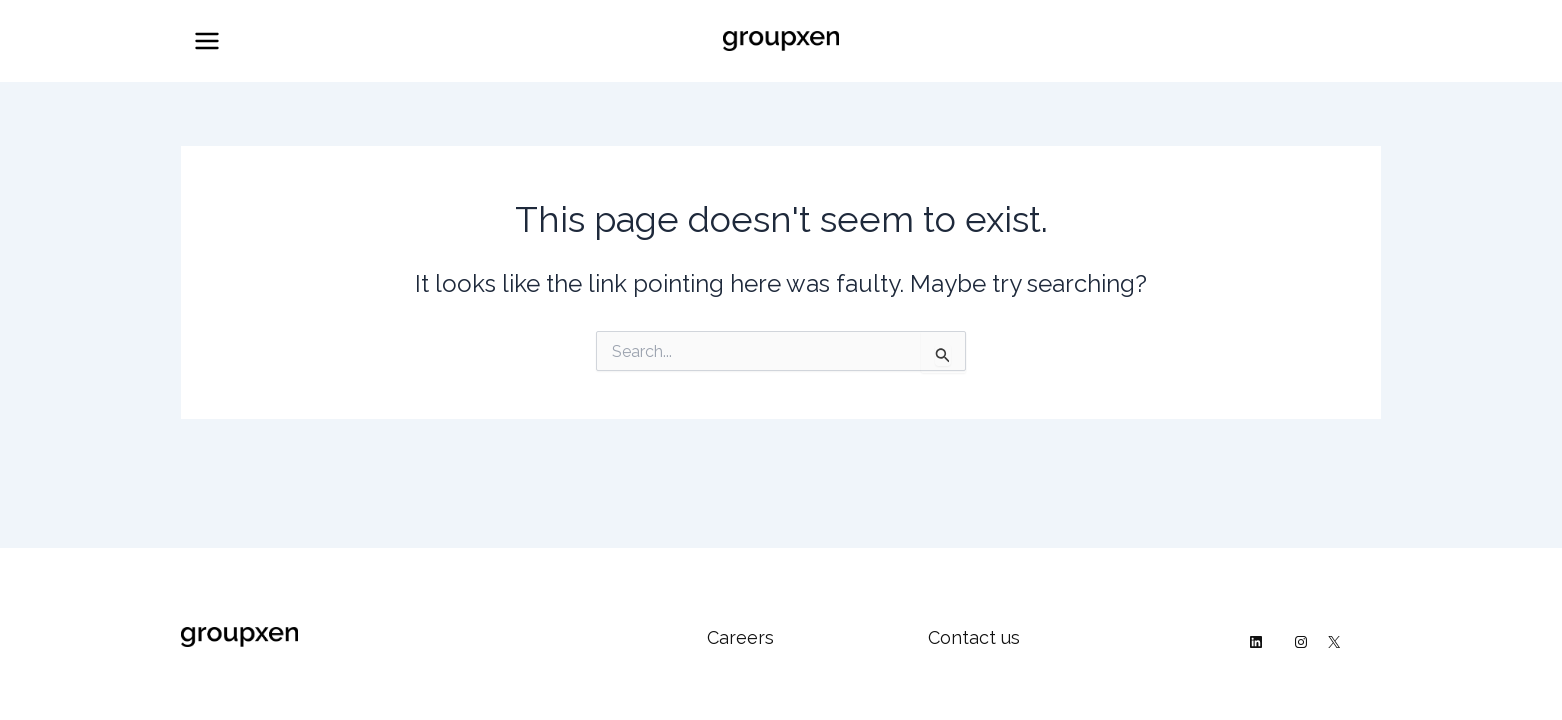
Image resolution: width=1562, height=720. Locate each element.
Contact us (974, 637)
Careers (740, 637)
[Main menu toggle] (207, 41)
